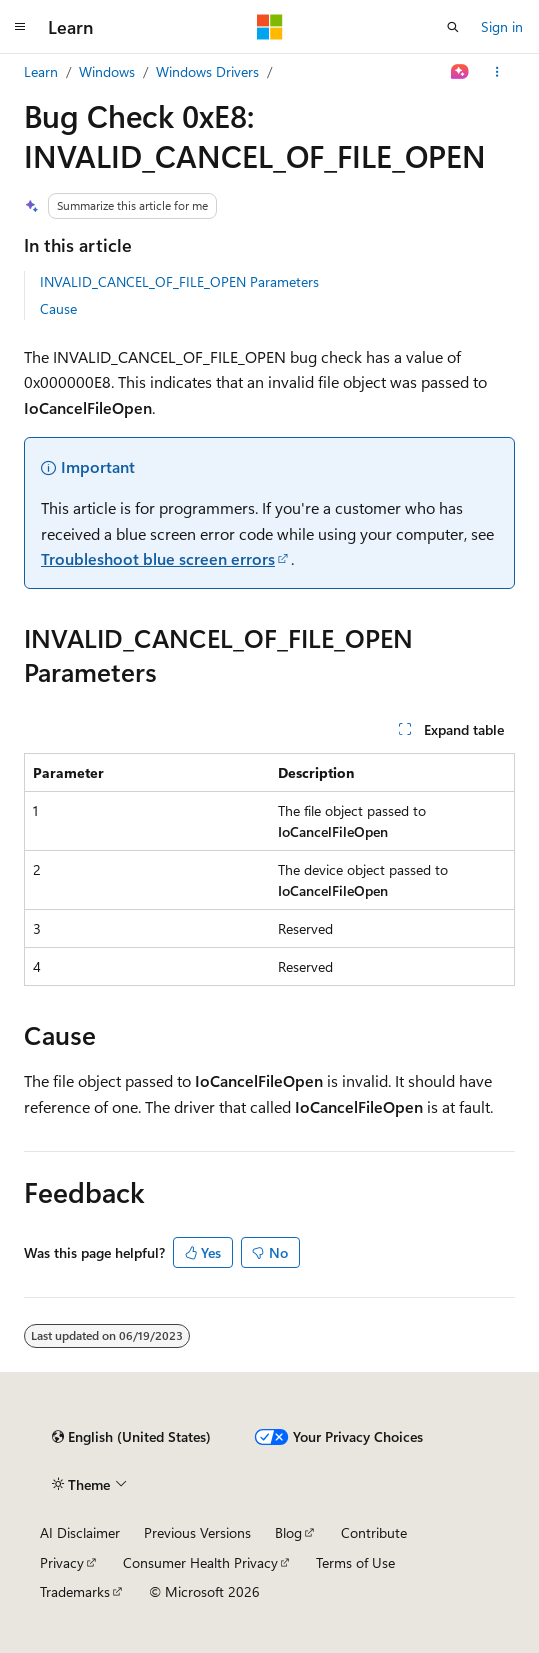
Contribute (374, 1532)
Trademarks (75, 1591)
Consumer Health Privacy (200, 1562)
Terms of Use (355, 1562)
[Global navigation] (20, 27)
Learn (41, 71)
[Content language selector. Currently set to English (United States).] (131, 1437)
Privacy (62, 1562)
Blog (288, 1532)
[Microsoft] (270, 27)
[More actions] (497, 72)
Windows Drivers (207, 71)
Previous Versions (197, 1532)
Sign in (502, 26)
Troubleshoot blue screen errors (158, 558)
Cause (58, 308)
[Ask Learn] (460, 72)
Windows (107, 71)
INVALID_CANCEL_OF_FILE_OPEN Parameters (179, 281)
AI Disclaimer (80, 1532)
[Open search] (453, 27)
